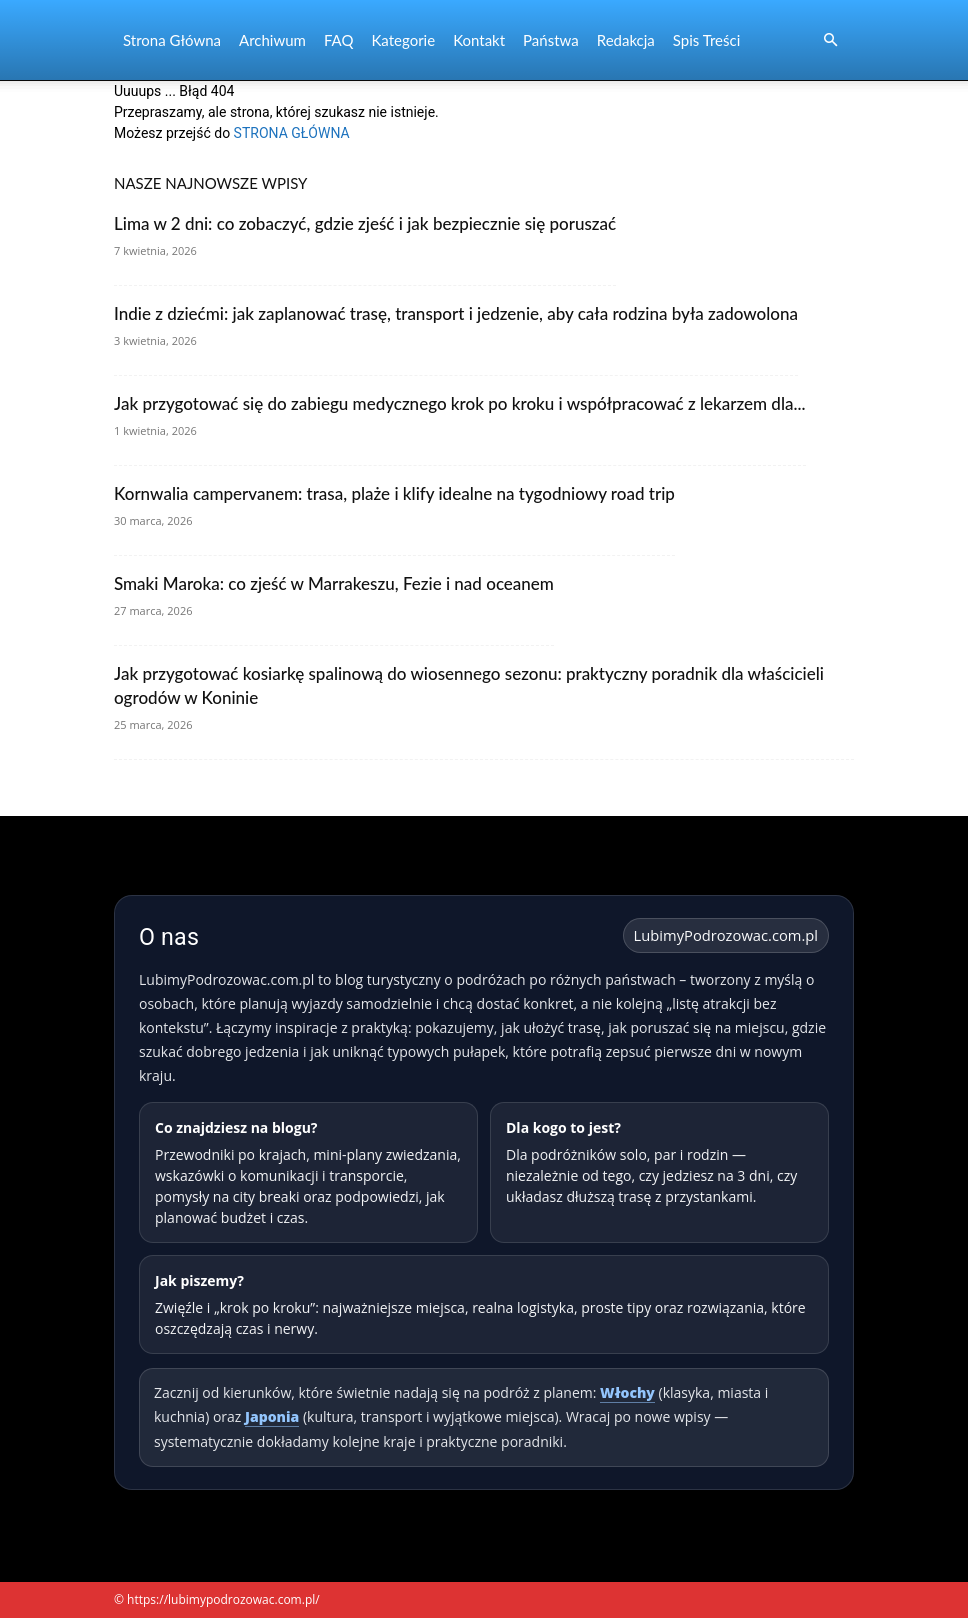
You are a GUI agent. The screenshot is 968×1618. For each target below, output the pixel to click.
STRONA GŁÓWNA (292, 133)
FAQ (339, 40)
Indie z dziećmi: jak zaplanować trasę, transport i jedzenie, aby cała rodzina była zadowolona (456, 313)
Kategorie (403, 40)
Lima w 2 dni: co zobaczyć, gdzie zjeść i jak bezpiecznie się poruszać (365, 223)
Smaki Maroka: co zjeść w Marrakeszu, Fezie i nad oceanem (334, 583)
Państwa (551, 40)
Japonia (272, 1416)
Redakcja (626, 40)
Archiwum (272, 40)
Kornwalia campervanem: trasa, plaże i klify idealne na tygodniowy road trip (394, 493)
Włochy (627, 1392)
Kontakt (479, 40)
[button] (830, 40)
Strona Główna (172, 40)
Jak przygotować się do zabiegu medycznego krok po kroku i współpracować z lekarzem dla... (460, 403)
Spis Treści (706, 40)
